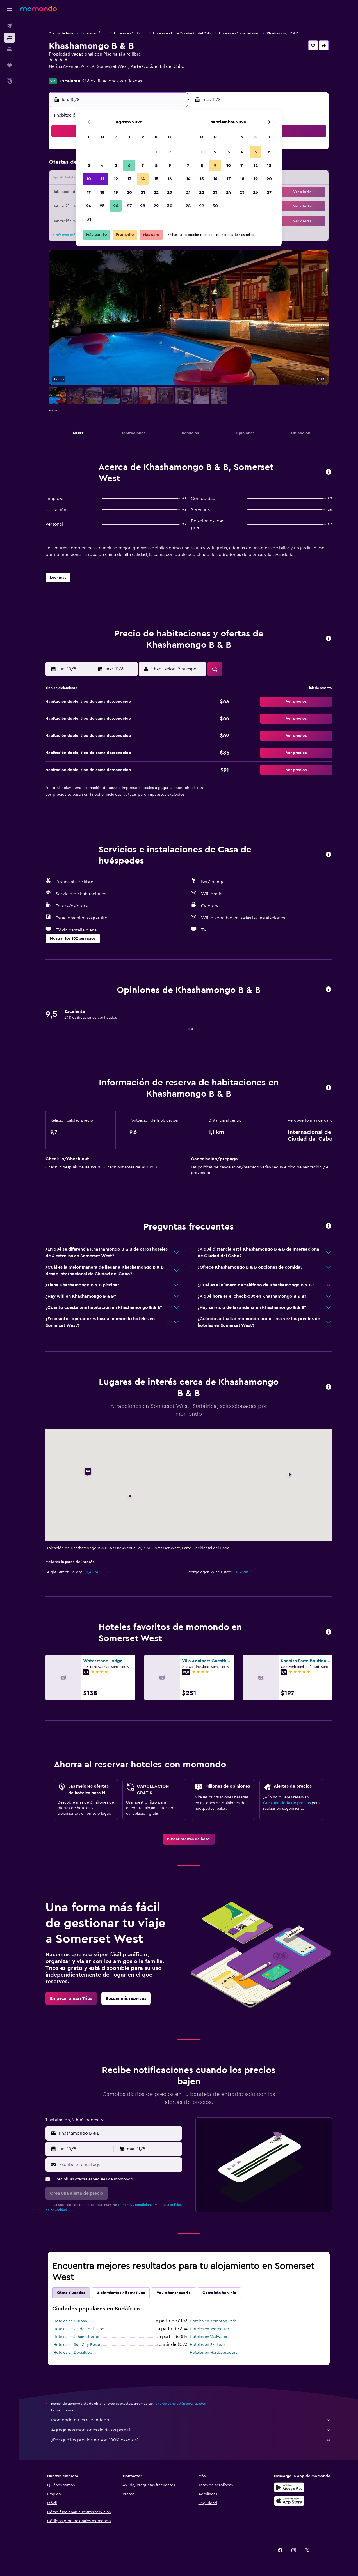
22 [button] (156, 192)
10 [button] (88, 179)
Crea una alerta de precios (287, 1803)
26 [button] (115, 206)
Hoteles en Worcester (209, 2329)
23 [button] (169, 192)
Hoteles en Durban (70, 2321)
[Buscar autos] (9, 49)
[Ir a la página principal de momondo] (38, 8)
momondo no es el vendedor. (191, 2419)
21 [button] (143, 192)
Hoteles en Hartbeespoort (213, 2352)
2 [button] (169, 152)
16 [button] (170, 179)
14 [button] (143, 179)
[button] (9, 9)
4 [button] (102, 165)
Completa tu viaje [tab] (219, 2293)
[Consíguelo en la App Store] (289, 2501)
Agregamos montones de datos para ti (191, 2430)
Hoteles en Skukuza (207, 2345)
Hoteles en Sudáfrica (130, 33)
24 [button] (88, 206)
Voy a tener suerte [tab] (174, 2293)
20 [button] (129, 192)
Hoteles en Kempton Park (213, 2321)
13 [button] (129, 179)
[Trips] (9, 65)
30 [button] (169, 206)
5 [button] (116, 165)
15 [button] (156, 179)
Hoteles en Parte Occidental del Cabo (182, 33)
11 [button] (102, 179)
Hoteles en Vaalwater (208, 2337)
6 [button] (129, 165)
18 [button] (102, 192)
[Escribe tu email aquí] (119, 2165)
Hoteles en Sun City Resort (77, 2345)
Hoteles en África (94, 33)
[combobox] (119, 2133)
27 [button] (129, 206)
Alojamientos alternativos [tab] (121, 2293)
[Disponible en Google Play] (289, 2487)
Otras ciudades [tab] (71, 2293)
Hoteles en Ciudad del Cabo (78, 2329)
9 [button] (169, 165)
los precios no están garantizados (180, 2403)
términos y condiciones (136, 2204)
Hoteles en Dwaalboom (74, 2352)
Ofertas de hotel (61, 33)
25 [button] (102, 206)
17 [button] (89, 192)
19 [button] (116, 192)
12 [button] (116, 179)
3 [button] (89, 165)
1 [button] (156, 152)
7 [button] (143, 165)
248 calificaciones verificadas (112, 81)
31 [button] (89, 219)
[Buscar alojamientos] (9, 37)
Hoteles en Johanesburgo (76, 2337)
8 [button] (156, 165)
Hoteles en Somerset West (239, 33)
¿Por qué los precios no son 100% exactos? (191, 2440)
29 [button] (156, 206)
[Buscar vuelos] (9, 25)
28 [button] (142, 206)
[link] (189, 1839)
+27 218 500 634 (65, 73)
